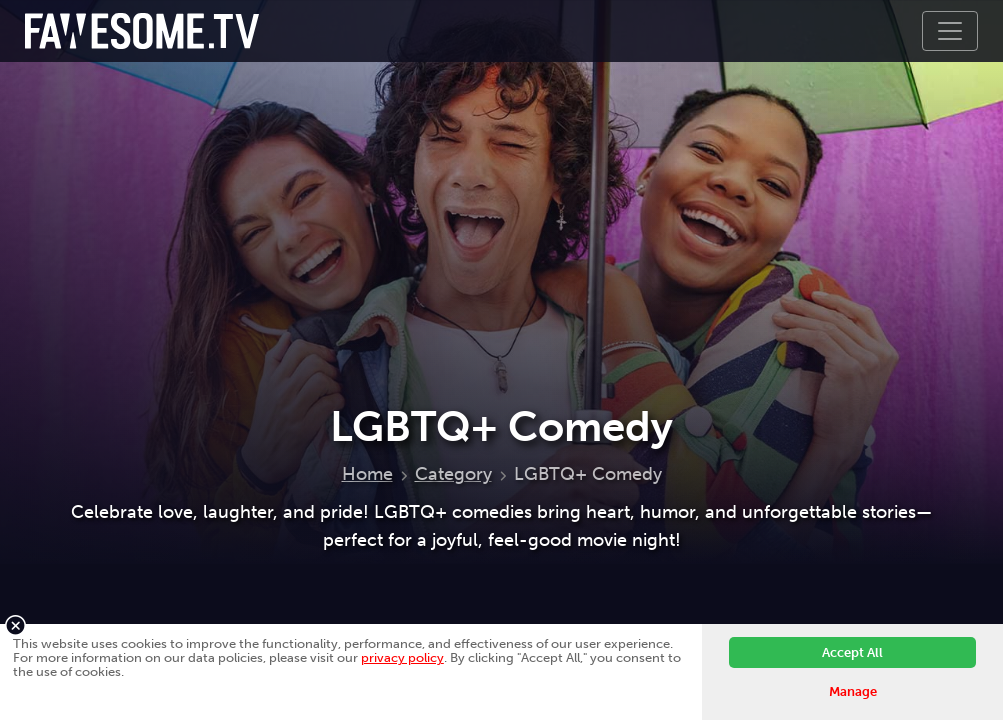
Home (367, 474)
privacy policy (402, 657)
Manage (853, 691)
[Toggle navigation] (950, 31)
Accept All (852, 652)
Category (453, 474)
